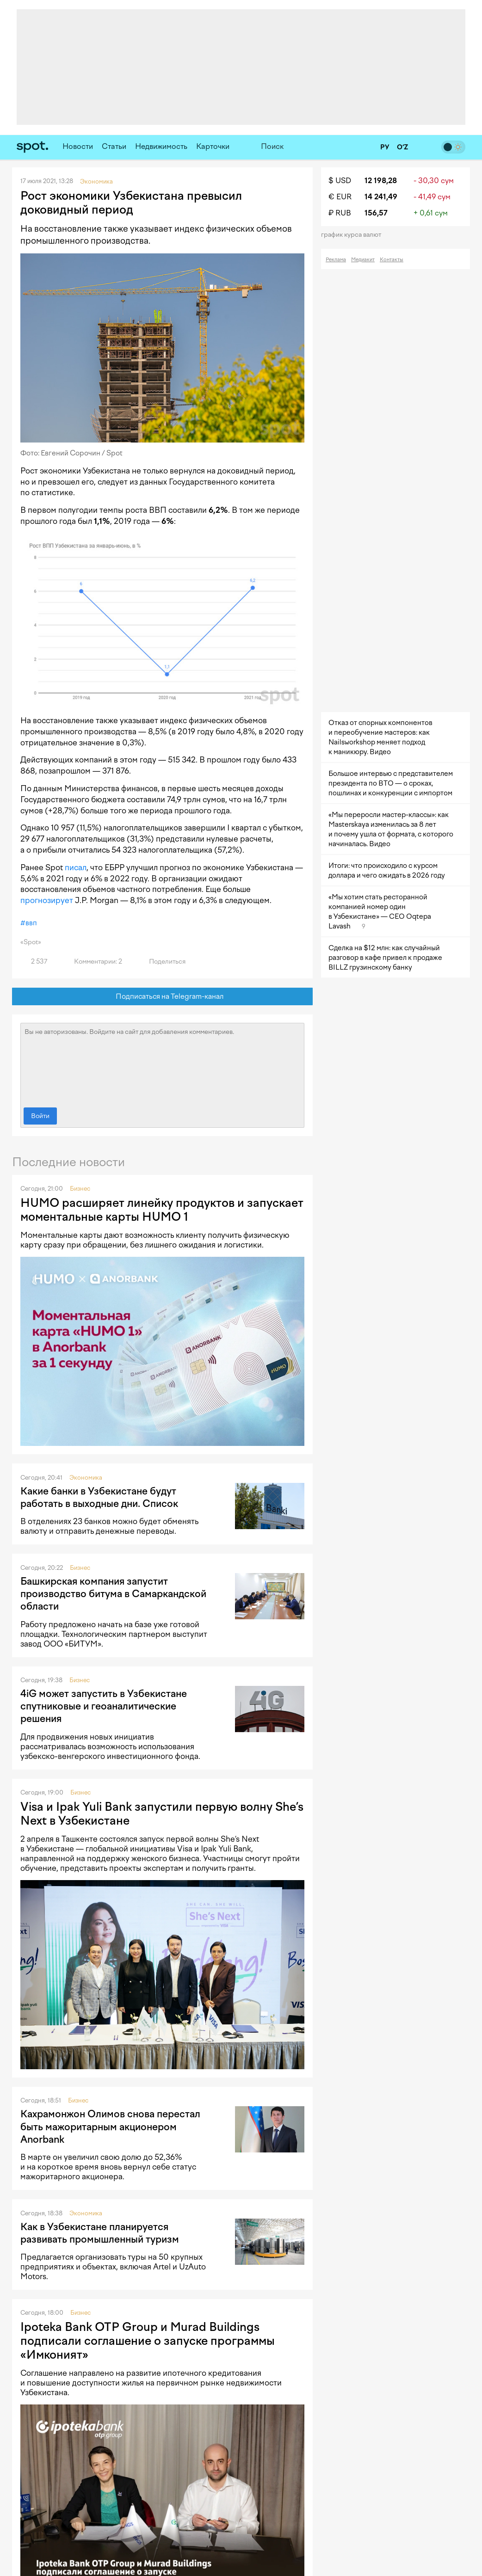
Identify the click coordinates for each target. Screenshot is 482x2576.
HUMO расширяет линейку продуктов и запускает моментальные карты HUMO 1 (161, 1209)
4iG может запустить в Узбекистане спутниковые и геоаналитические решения (103, 1706)
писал (76, 867)
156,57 (376, 213)
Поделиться (161, 961)
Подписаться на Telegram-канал (162, 997)
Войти (40, 1116)
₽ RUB (339, 213)
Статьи (114, 146)
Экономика (85, 1477)
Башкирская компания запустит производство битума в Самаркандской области (113, 1593)
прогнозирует (46, 900)
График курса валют (354, 235)
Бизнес (80, 1188)
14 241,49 (381, 196)
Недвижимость (161, 146)
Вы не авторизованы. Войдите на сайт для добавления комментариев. (162, 1063)
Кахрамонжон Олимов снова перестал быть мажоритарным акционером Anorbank (110, 2126)
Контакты (391, 260)
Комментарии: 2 (92, 961)
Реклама (336, 260)
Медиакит (363, 260)
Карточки (212, 146)
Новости (77, 146)
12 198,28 (381, 180)
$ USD (339, 180)
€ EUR (340, 196)
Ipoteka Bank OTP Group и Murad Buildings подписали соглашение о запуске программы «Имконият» (147, 2340)
